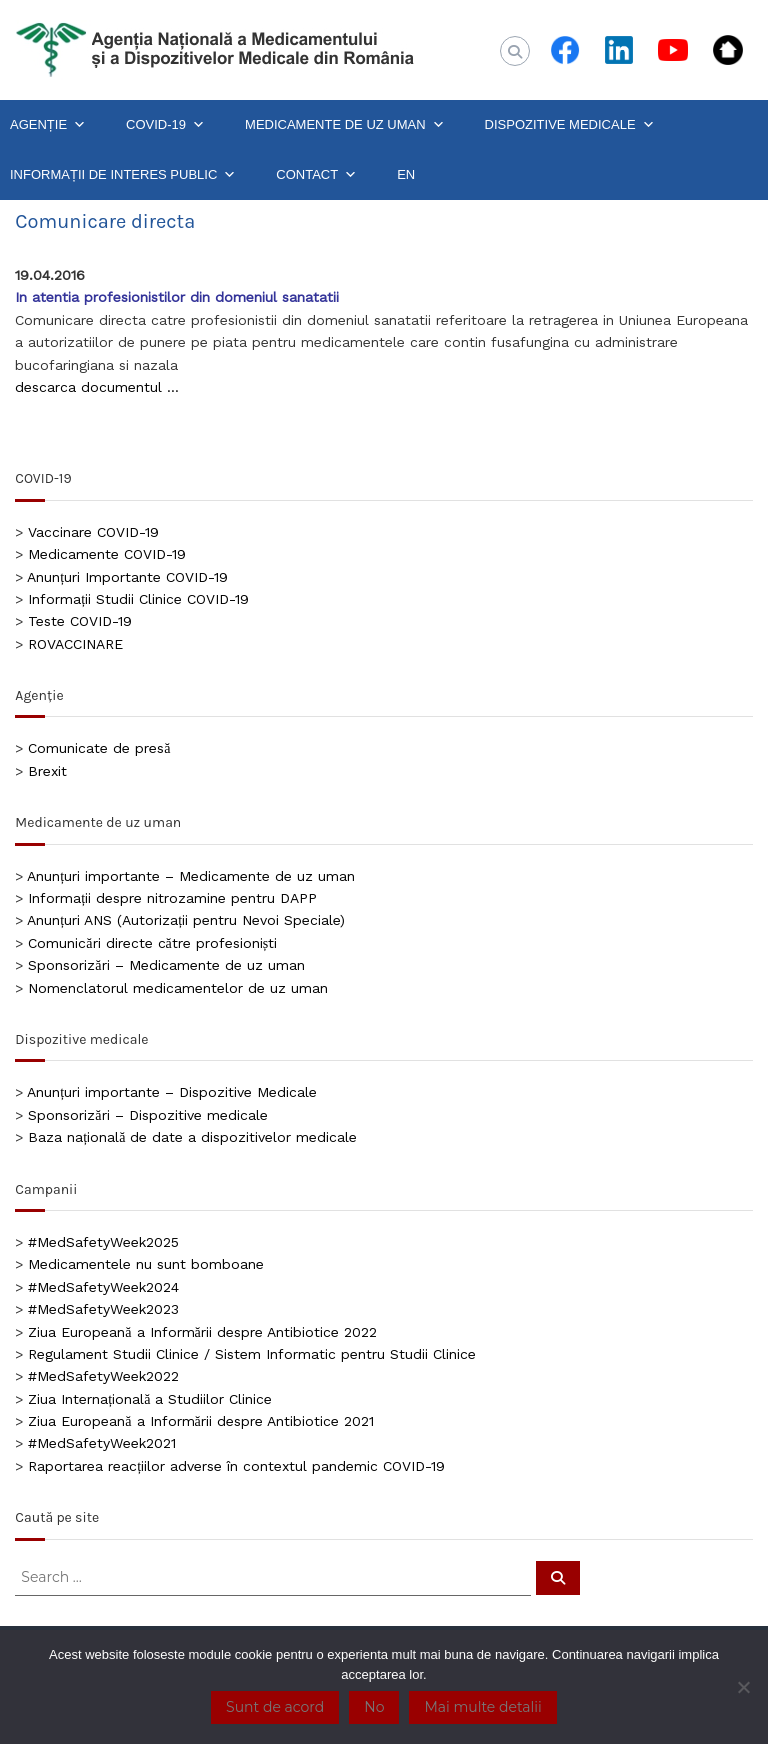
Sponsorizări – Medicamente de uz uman (166, 965)
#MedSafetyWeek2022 (103, 1376)
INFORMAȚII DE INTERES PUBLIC (123, 175)
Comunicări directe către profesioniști (152, 943)
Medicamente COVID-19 (107, 554)
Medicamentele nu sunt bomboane (146, 1264)
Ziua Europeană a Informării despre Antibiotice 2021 (200, 1421)
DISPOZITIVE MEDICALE (570, 125)
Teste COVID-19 (80, 621)
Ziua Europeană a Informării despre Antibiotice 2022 (202, 1332)
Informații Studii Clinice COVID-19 (138, 599)
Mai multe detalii (482, 1707)
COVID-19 (165, 125)
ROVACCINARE (75, 644)
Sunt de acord (275, 1707)
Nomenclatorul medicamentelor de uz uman (178, 988)
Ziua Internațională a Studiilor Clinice (150, 1399)
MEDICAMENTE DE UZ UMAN (345, 125)
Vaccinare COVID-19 (93, 532)
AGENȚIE (48, 125)
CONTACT (316, 175)
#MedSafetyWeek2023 (103, 1309)
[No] (743, 1687)
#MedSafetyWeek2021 (102, 1443)
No (374, 1707)
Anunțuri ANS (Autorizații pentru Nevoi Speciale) (186, 920)
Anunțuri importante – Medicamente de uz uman (191, 876)
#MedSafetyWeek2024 (103, 1287)
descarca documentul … (97, 387)
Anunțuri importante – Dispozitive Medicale (172, 1092)
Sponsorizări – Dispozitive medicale (147, 1115)
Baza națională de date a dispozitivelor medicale (192, 1137)
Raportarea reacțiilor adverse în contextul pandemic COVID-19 (236, 1466)
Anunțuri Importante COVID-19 (127, 577)
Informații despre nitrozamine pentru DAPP (172, 898)
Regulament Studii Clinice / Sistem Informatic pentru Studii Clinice (252, 1354)
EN (406, 174)
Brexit (47, 771)
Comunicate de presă (99, 748)
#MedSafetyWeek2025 (103, 1242)
